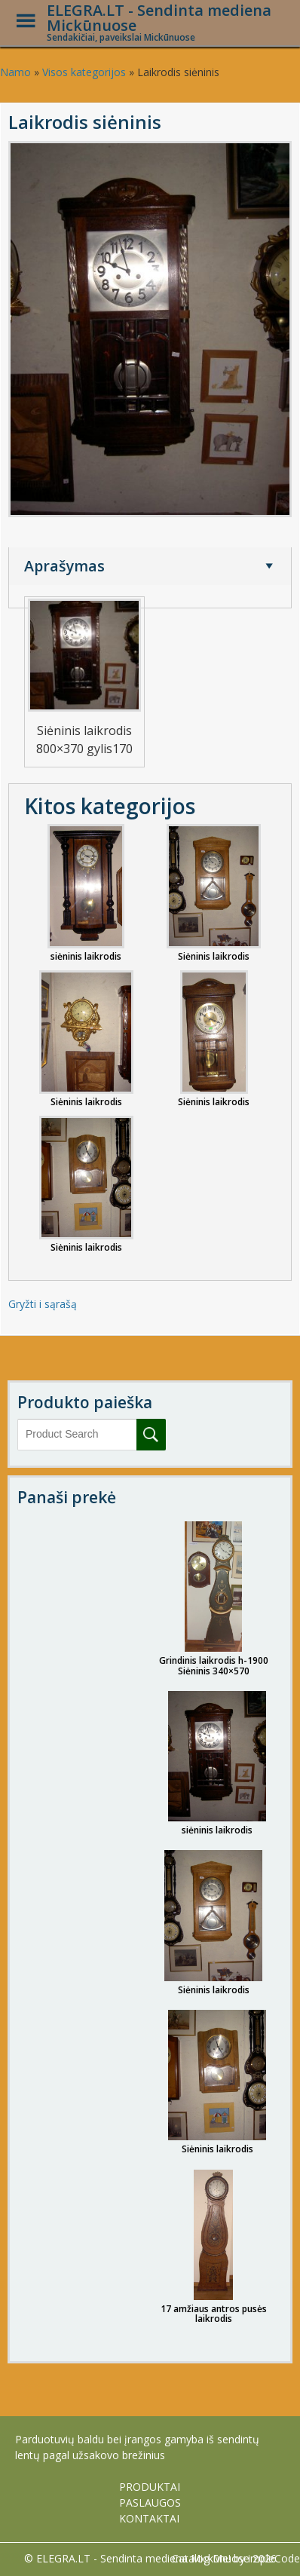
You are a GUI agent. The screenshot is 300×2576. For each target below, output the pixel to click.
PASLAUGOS (150, 2502)
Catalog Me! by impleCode (236, 2558)
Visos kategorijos (84, 72)
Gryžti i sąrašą (42, 1304)
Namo (15, 72)
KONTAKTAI (149, 2518)
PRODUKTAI (149, 2487)
